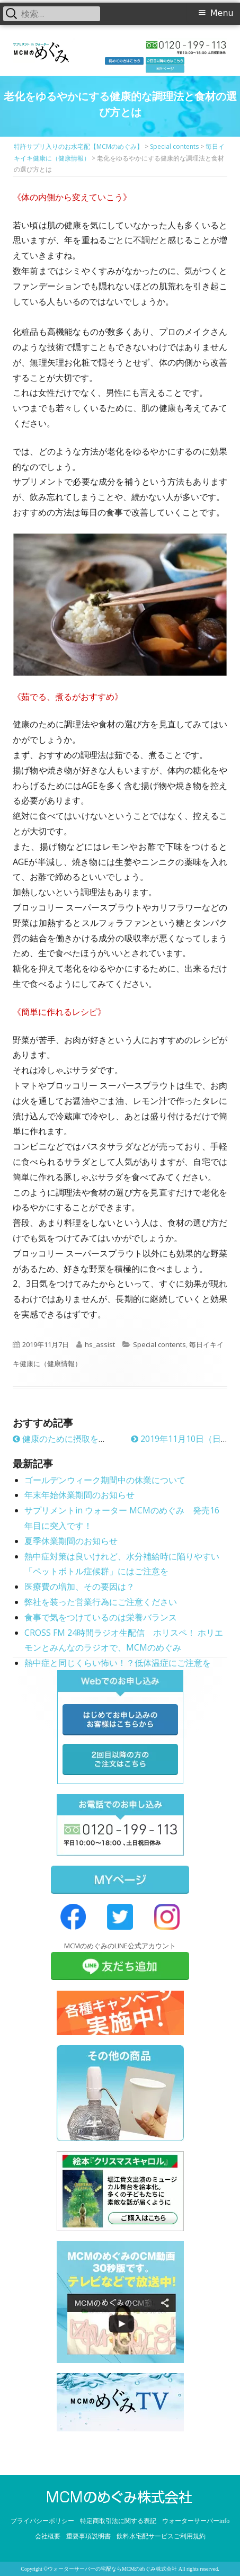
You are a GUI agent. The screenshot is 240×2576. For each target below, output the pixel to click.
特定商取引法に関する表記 (118, 2521)
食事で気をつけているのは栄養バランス (100, 1617)
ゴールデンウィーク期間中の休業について (104, 1480)
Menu (222, 13)
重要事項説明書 (88, 2536)
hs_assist (100, 1344)
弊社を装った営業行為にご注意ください (100, 1602)
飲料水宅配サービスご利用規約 (161, 2536)
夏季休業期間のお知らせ (71, 1541)
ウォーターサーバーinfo (195, 2521)
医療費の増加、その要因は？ (79, 1586)
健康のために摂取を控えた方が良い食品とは (102, 1439)
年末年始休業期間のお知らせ (79, 1495)
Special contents (159, 1344)
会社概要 (47, 2536)
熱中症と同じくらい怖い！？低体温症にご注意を (117, 1663)
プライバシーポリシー (42, 2521)
